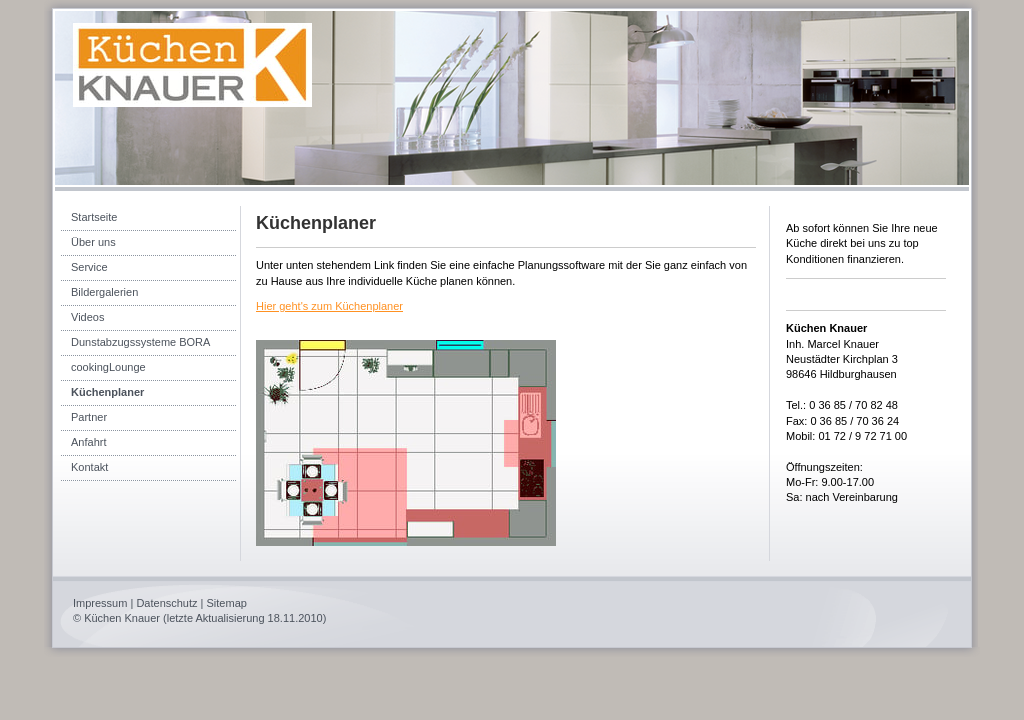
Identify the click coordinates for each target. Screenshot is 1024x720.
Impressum (100, 603)
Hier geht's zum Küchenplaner (329, 306)
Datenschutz (166, 603)
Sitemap (227, 603)
